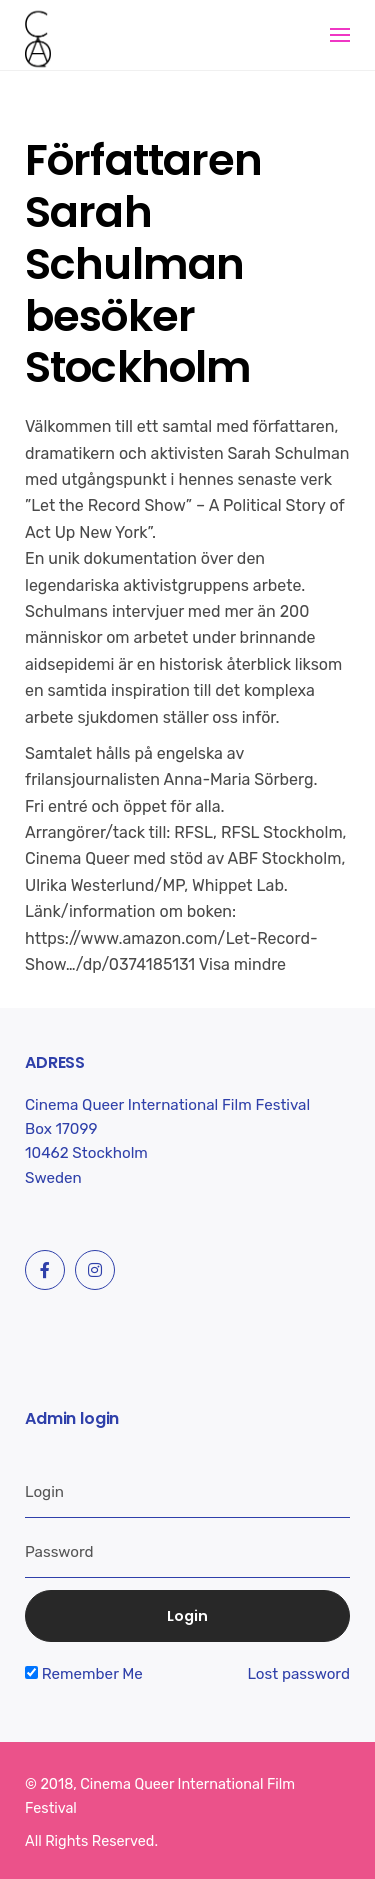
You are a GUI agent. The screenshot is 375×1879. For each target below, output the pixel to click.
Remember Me (84, 1674)
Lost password (298, 1674)
